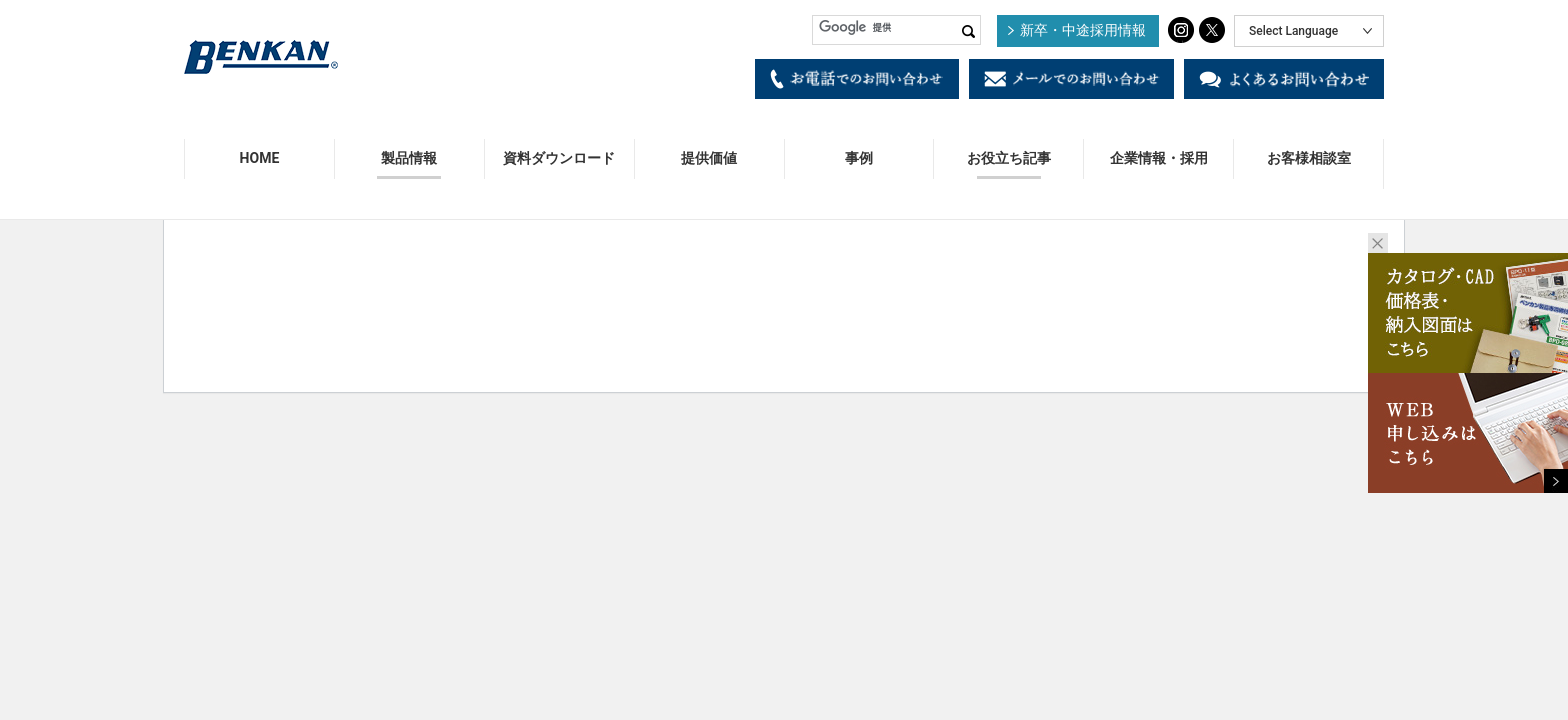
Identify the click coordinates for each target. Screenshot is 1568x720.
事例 (859, 158)
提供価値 (709, 158)
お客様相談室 (1309, 158)
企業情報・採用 (1159, 158)
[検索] (896, 27)
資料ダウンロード (559, 158)
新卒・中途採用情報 (1083, 30)
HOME (260, 158)
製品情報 (409, 158)
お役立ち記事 (1009, 158)
